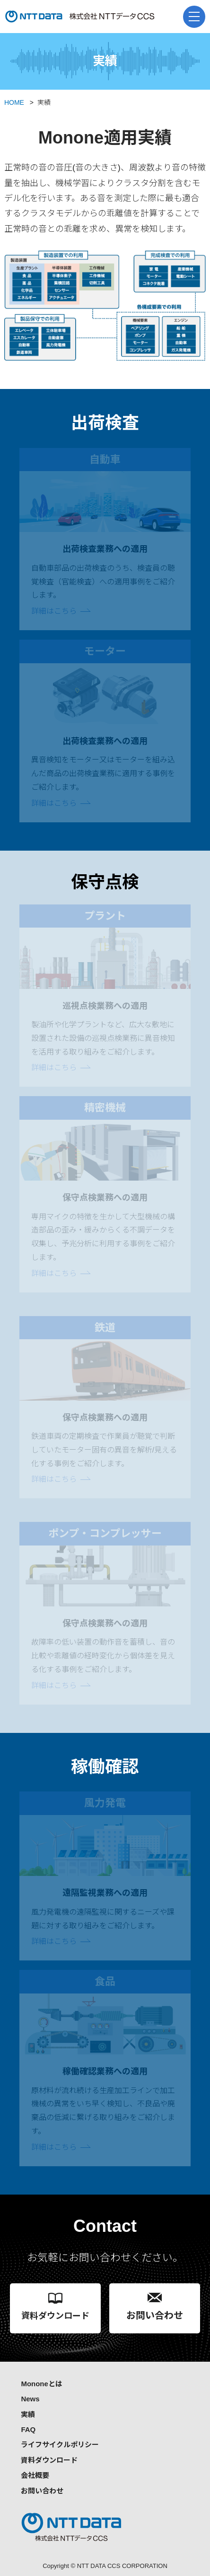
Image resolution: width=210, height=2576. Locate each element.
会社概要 (35, 2475)
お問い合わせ (42, 2491)
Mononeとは (41, 2384)
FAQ (28, 2429)
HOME (14, 102)
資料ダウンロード (49, 2460)
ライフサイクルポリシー (60, 2445)
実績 (28, 2414)
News (30, 2399)
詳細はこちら (54, 611)
